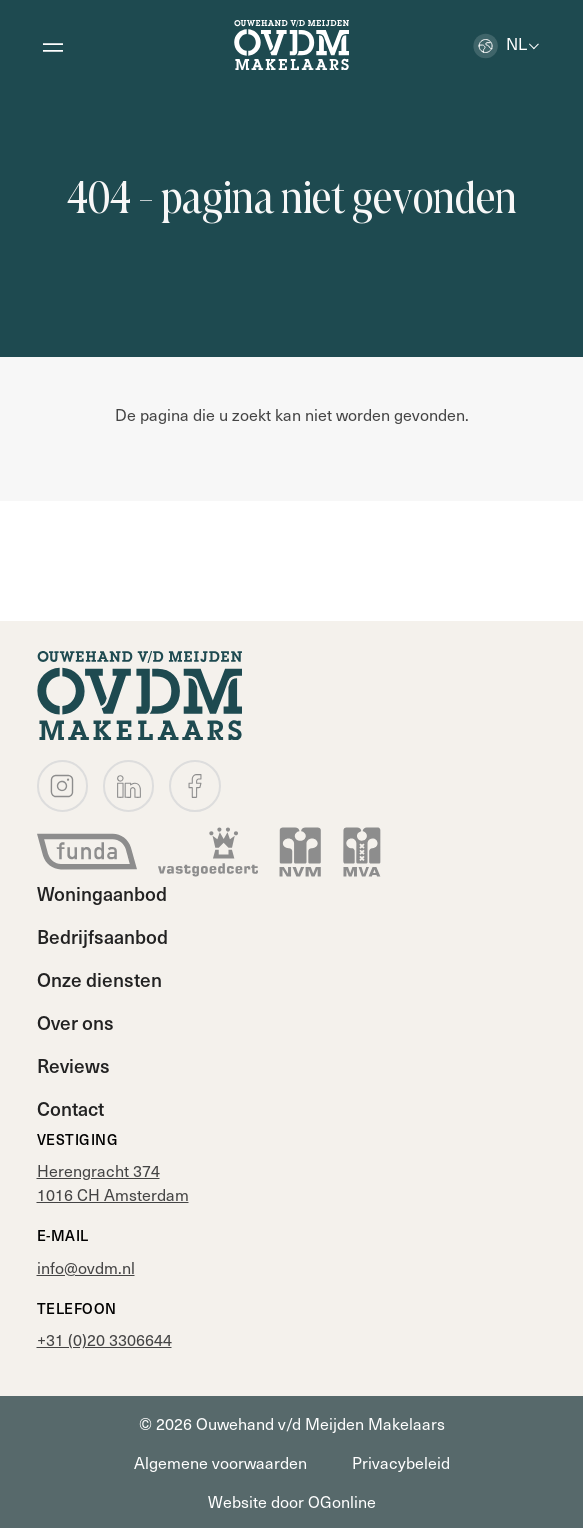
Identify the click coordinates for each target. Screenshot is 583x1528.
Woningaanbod (102, 893)
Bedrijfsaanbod (102, 936)
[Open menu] (53, 45)
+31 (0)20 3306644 (104, 1339)
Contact (70, 1108)
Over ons (75, 1022)
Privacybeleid (401, 1462)
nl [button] (500, 43)
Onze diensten (99, 979)
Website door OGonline (292, 1501)
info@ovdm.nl (86, 1267)
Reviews (73, 1065)
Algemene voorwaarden (220, 1462)
